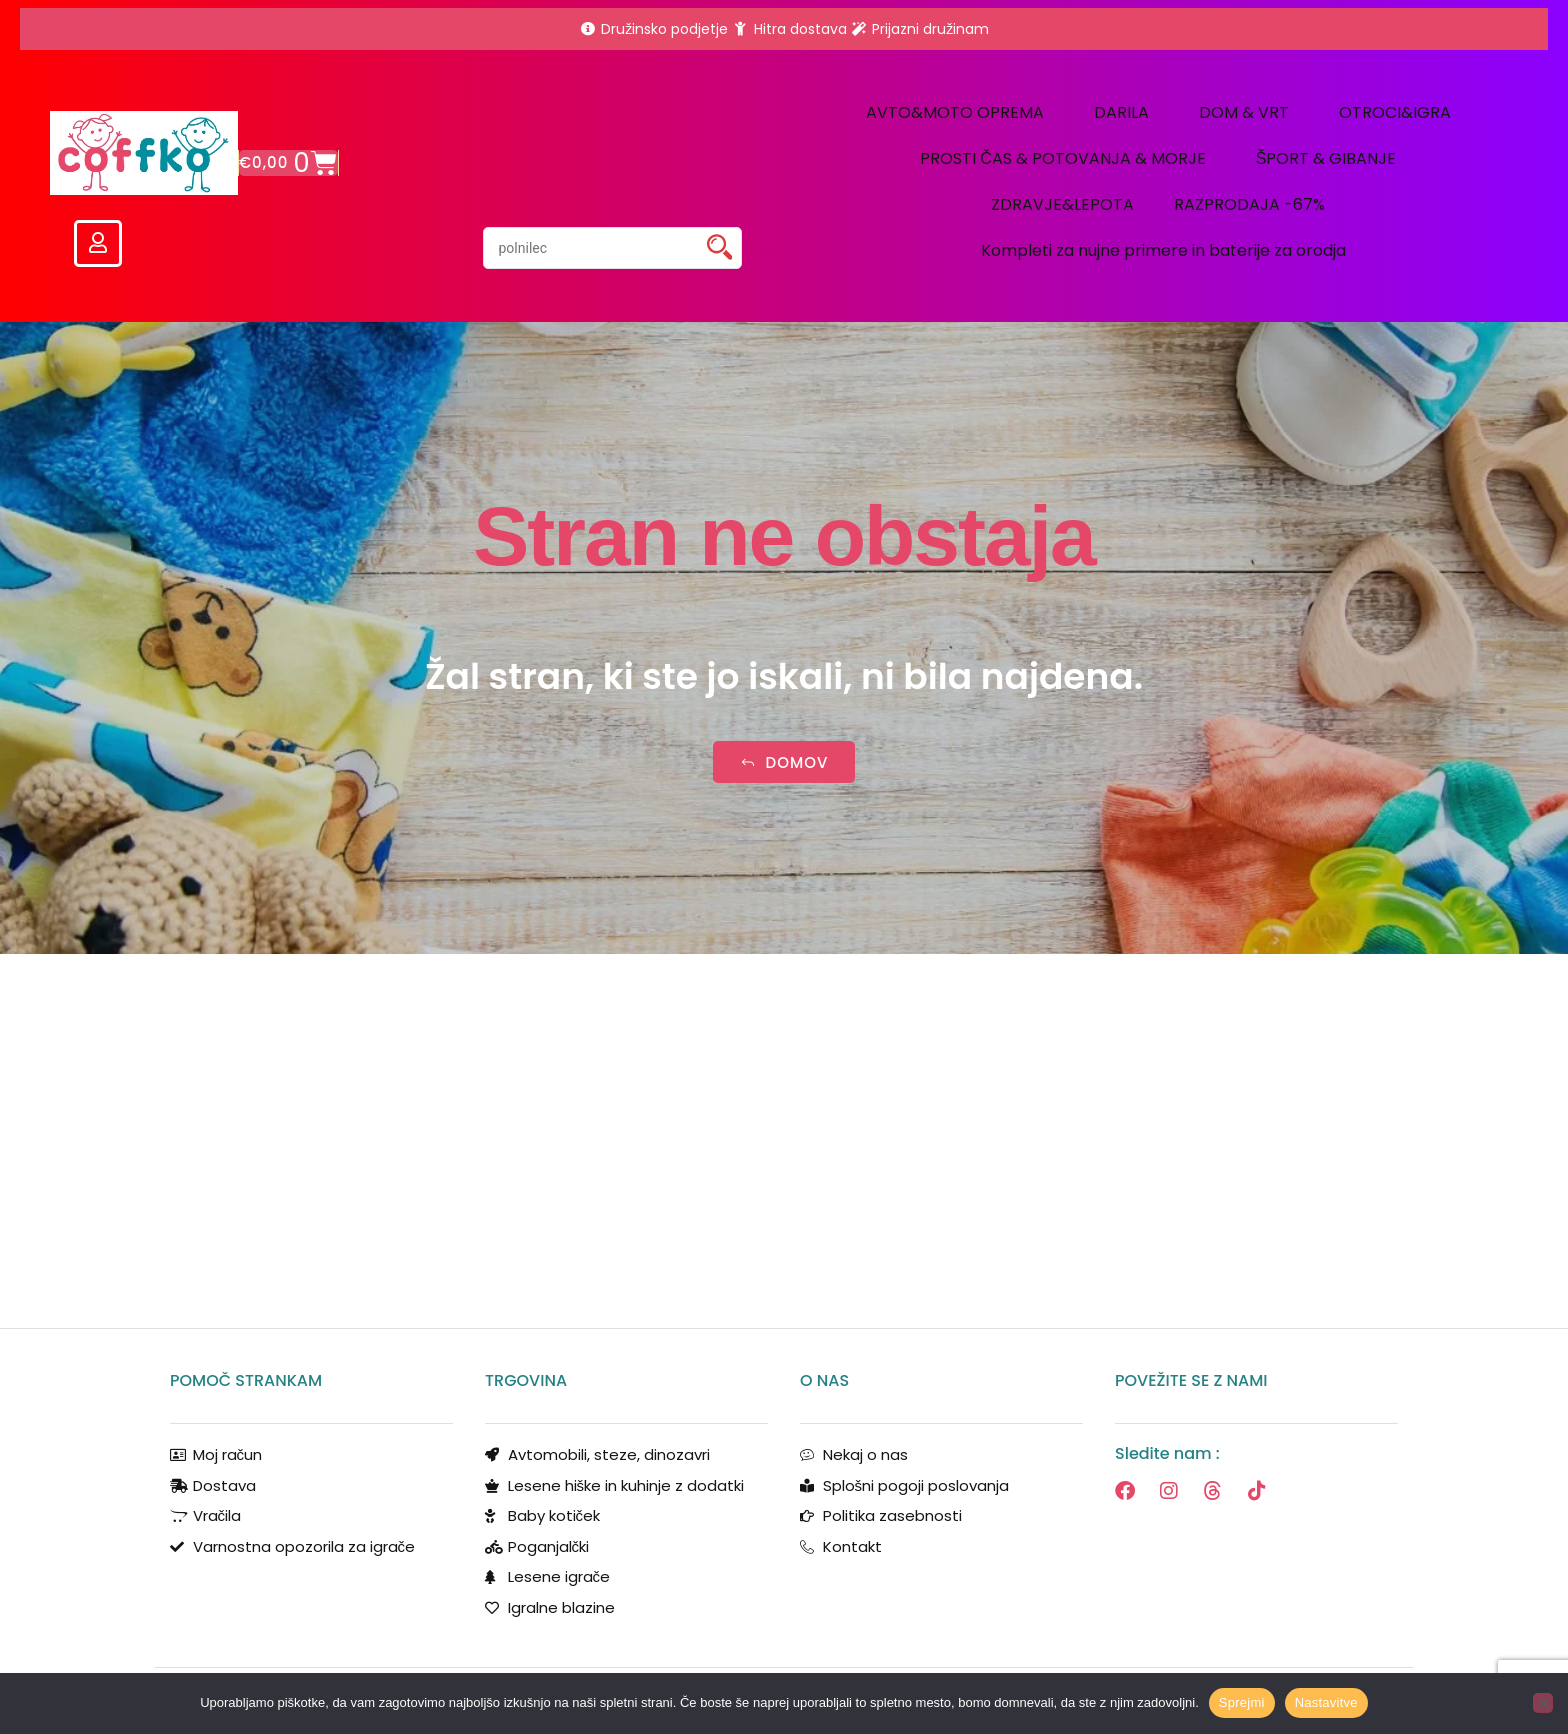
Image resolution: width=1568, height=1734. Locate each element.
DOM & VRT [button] (1249, 112)
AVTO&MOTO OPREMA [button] (960, 112)
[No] (1543, 1703)
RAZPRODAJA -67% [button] (1254, 204)
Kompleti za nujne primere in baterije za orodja (1163, 250)
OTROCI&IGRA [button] (1400, 112)
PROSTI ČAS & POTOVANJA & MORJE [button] (1068, 158)
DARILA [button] (1126, 112)
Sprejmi (1242, 1702)
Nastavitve (1326, 1702)
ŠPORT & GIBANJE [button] (1331, 158)
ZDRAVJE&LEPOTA (1062, 204)
